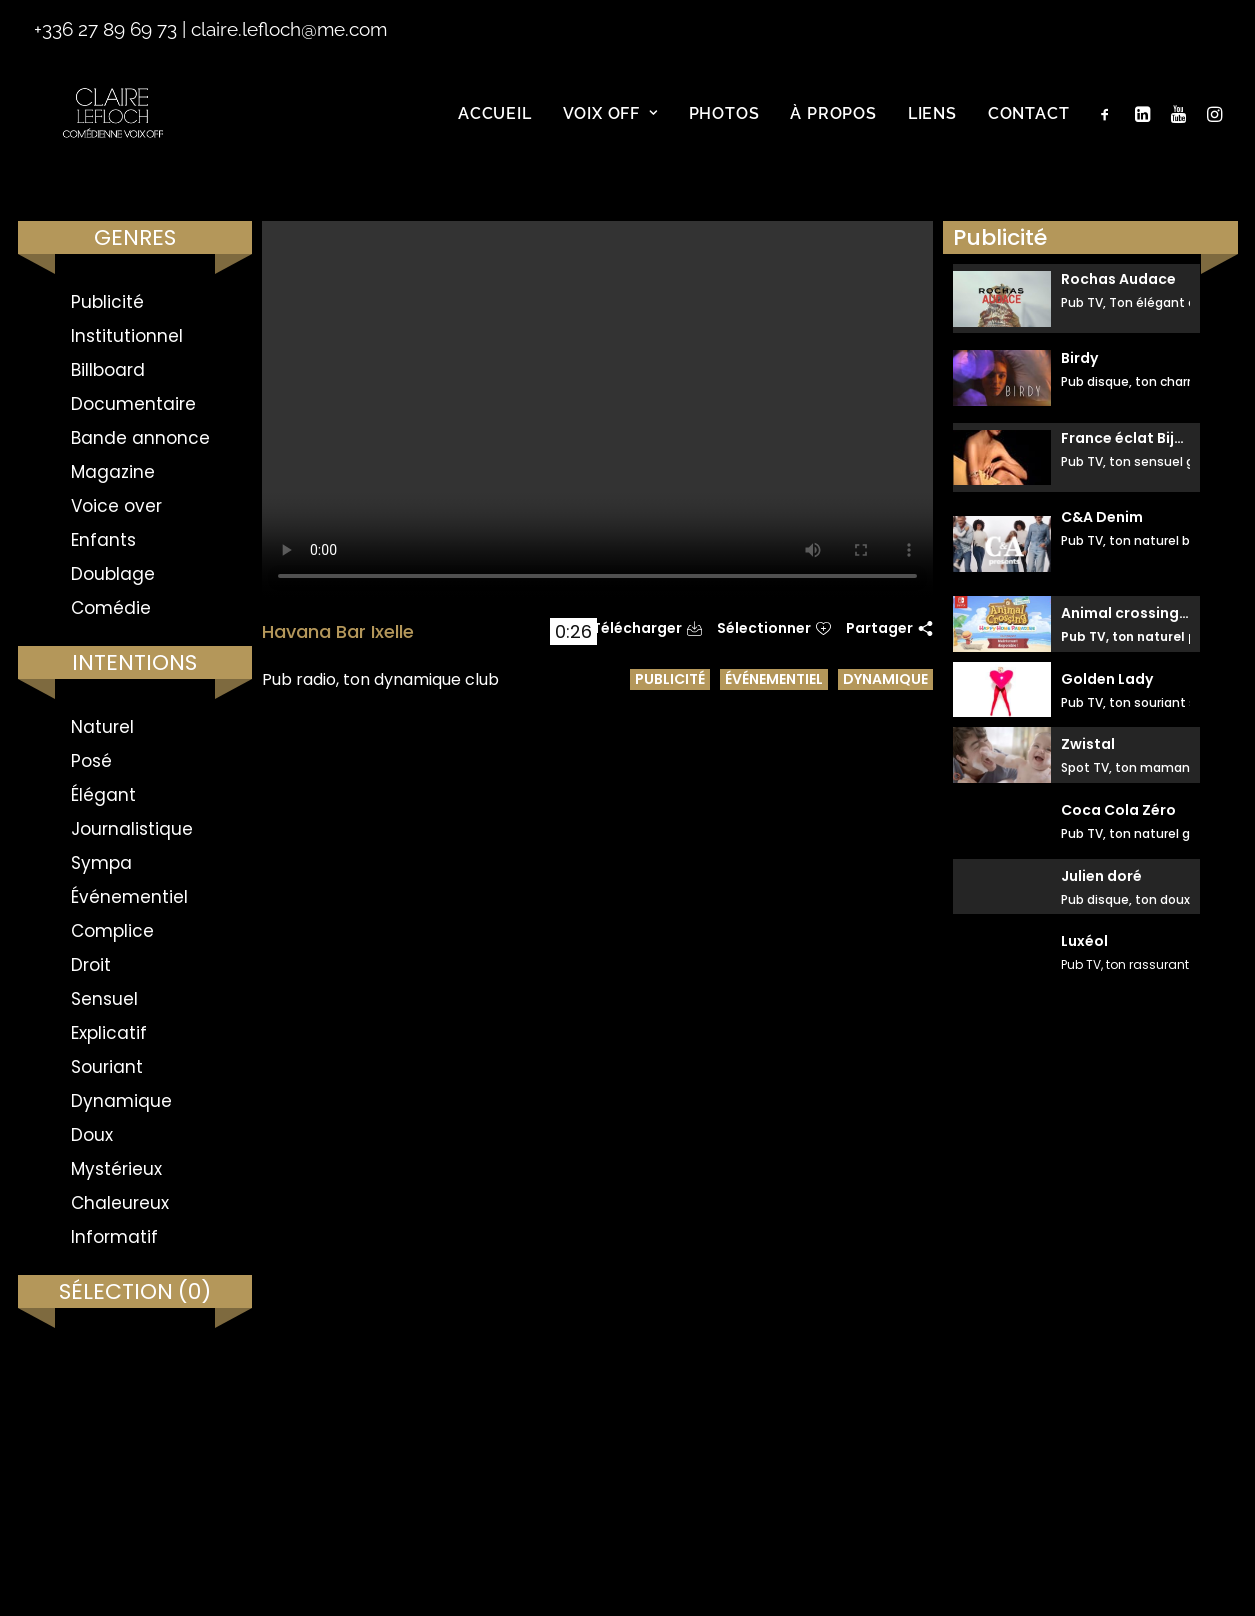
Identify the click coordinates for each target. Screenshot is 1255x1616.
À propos (833, 129)
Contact (1029, 129)
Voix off (610, 129)
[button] (1109, 130)
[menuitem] (495, 130)
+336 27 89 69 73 (105, 29)
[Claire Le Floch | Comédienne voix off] (116, 130)
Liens (932, 129)
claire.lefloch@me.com (289, 29)
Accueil (495, 129)
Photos (724, 129)
